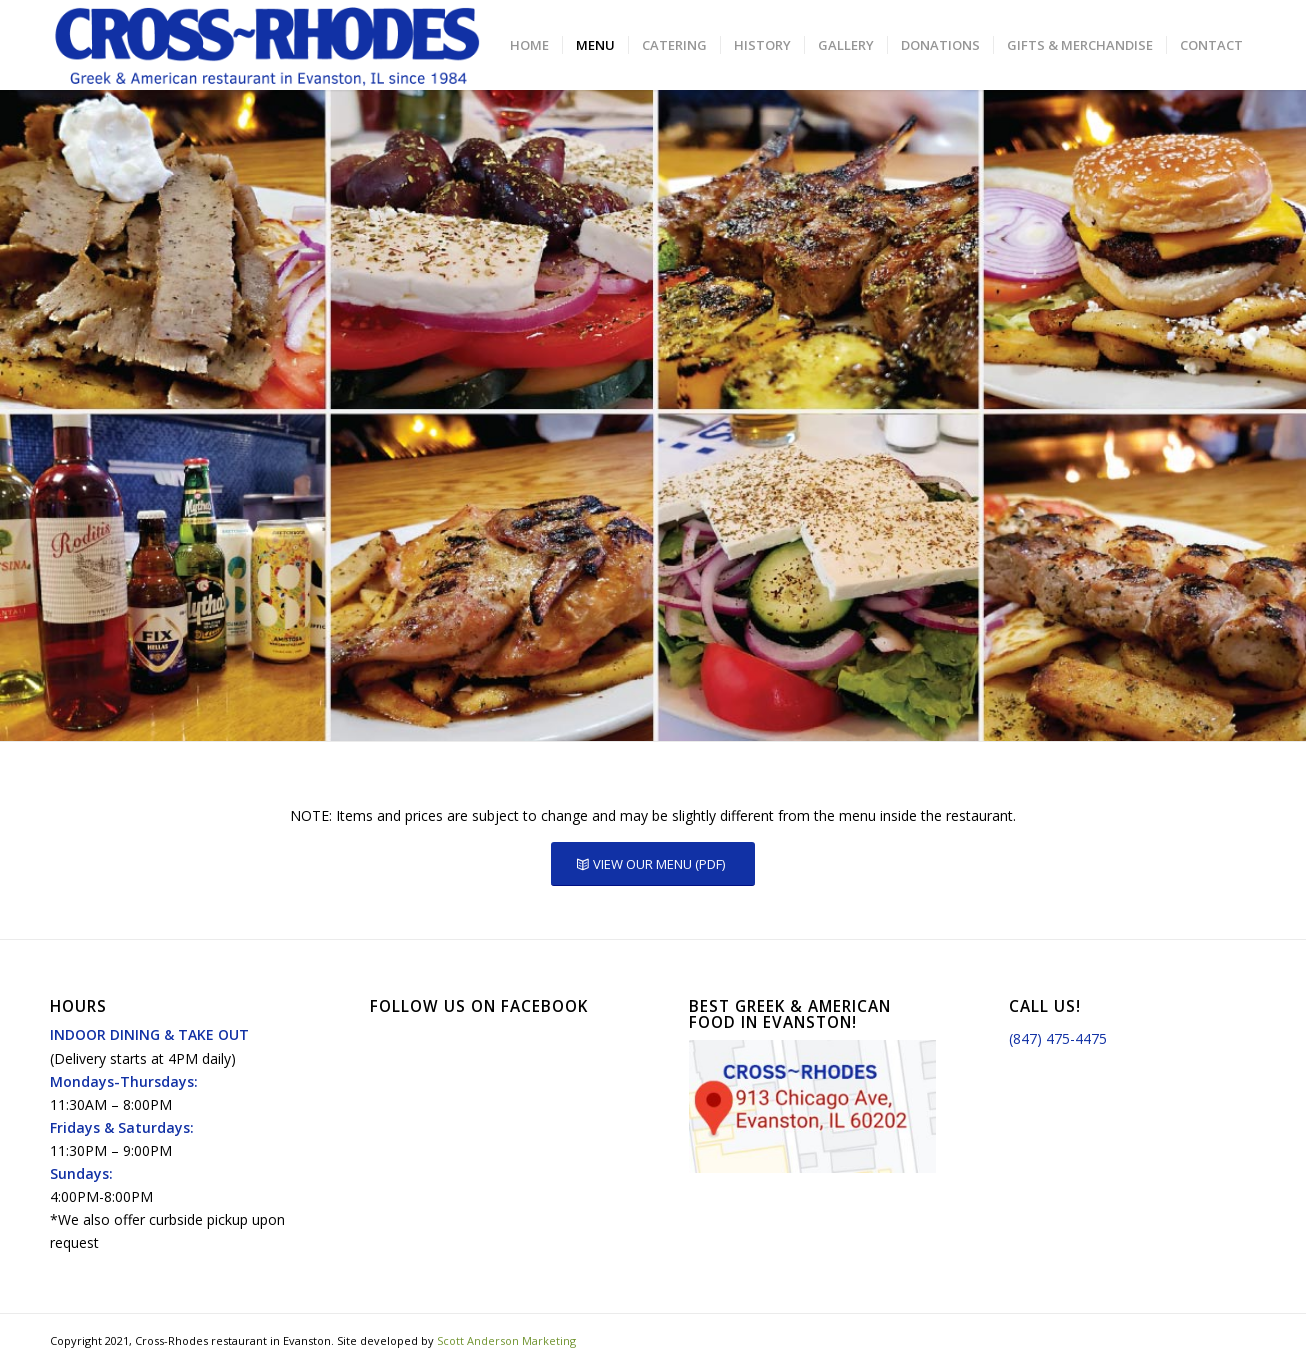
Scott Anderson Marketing (506, 1340)
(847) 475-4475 (1058, 1038)
